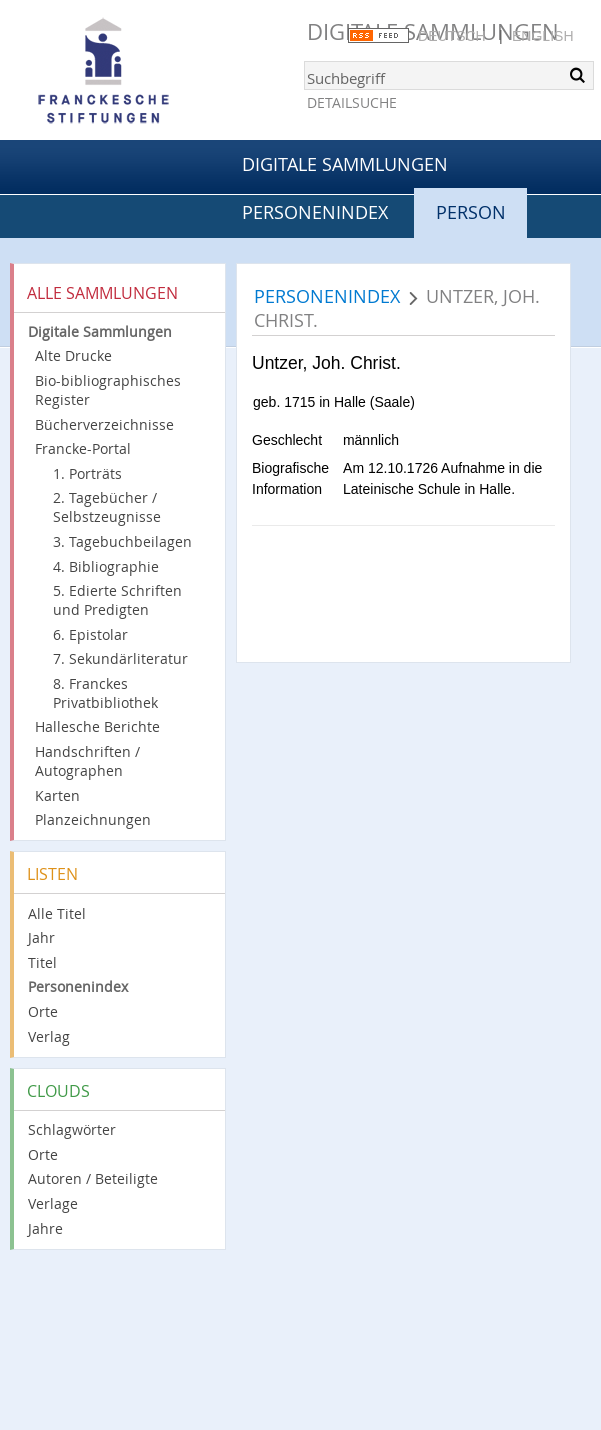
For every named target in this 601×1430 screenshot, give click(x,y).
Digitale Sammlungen (345, 164)
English (542, 36)
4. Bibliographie (106, 566)
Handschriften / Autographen (87, 761)
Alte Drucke (73, 355)
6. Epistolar (90, 634)
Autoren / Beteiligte (93, 1178)
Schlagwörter (72, 1129)
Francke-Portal (83, 448)
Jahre (45, 1228)
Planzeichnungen (93, 819)
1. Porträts (87, 473)
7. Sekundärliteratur (120, 658)
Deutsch (452, 36)
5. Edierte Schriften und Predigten (117, 600)
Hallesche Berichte (97, 726)
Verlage (53, 1203)
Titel (42, 962)
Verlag (49, 1036)
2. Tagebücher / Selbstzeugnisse (107, 507)
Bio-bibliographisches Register (108, 390)
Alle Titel (57, 913)
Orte (43, 1011)
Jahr (41, 937)
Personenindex (315, 212)
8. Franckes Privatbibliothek (105, 693)
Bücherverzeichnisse (104, 424)
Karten (57, 795)
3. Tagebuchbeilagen (122, 541)
